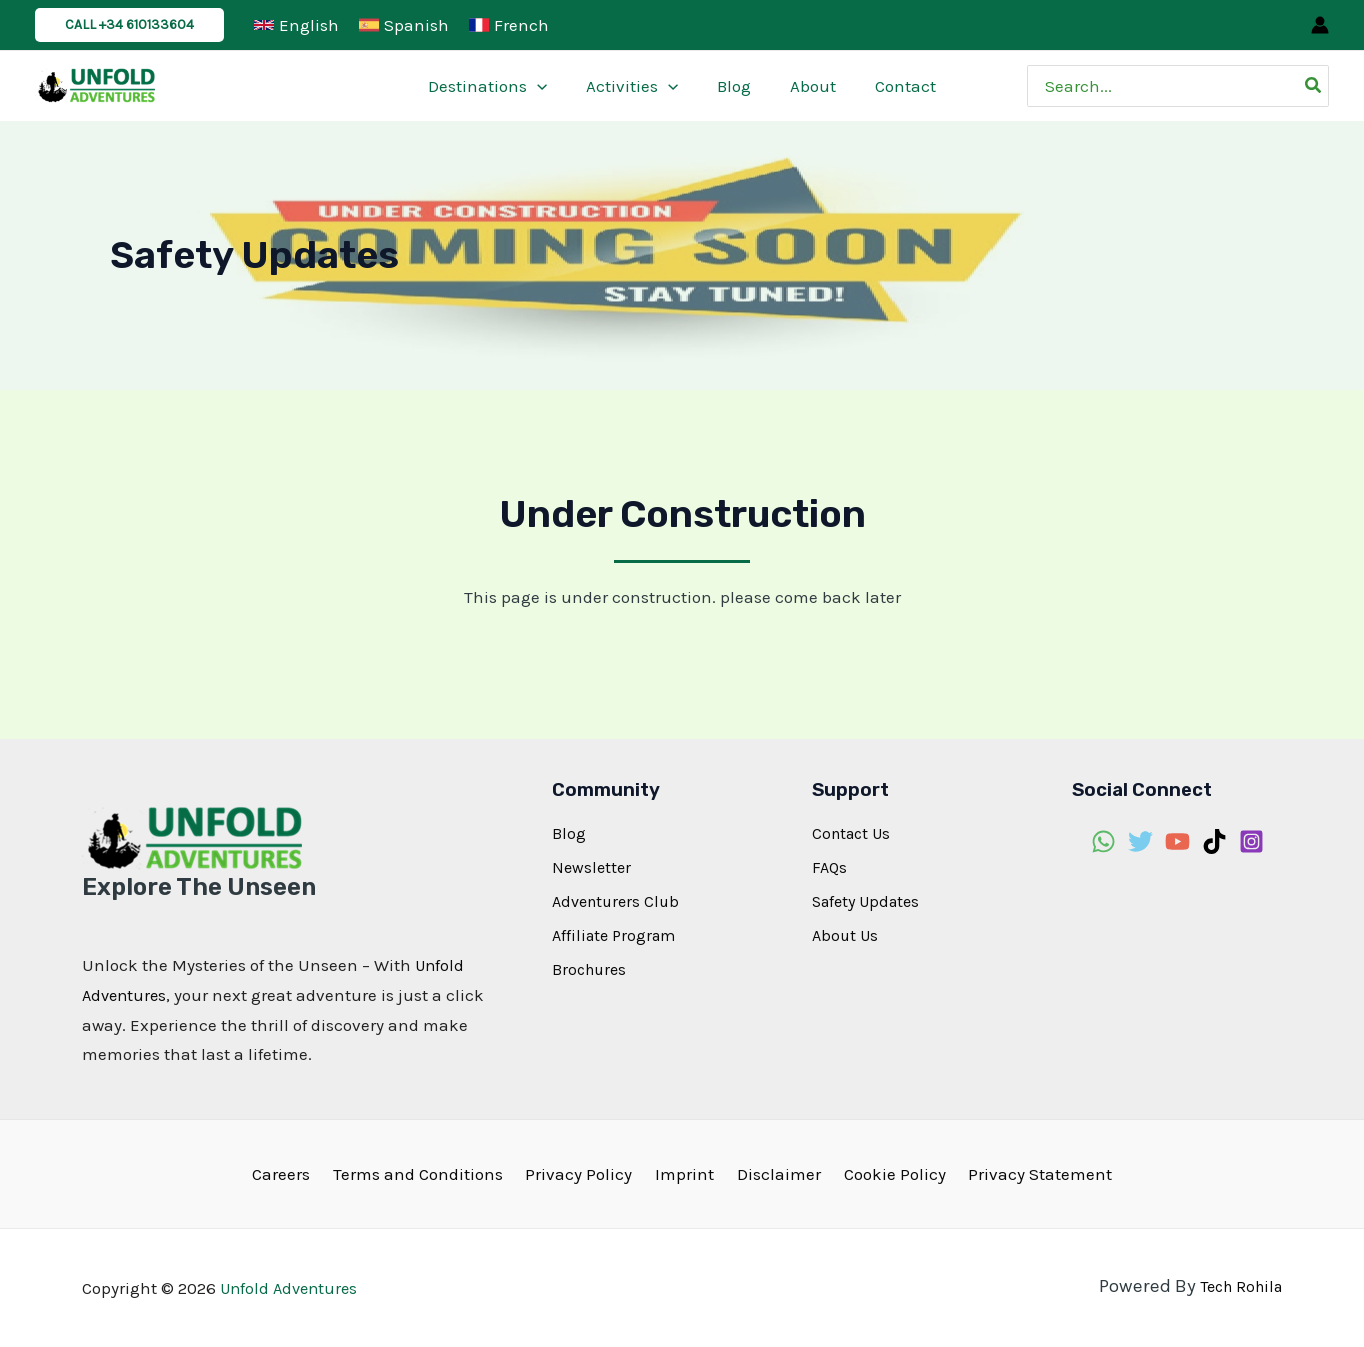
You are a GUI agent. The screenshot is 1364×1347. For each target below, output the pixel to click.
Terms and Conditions (429, 1172)
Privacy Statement (1023, 1172)
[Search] (1314, 86)
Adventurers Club (615, 901)
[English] (296, 25)
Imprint (684, 1172)
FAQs (829, 867)
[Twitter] (1140, 841)
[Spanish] (404, 25)
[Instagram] (1251, 841)
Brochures (589, 969)
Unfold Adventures (292, 1287)
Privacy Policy (584, 1172)
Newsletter (591, 867)
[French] (509, 25)
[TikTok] (1214, 841)
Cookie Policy (883, 1172)
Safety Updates (865, 901)
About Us (845, 935)
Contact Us (851, 833)
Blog (569, 833)
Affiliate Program (613, 935)
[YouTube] (1177, 841)
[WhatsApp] (1103, 841)
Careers (298, 1172)
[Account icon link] (1320, 25)
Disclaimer (773, 1172)
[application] (547, 86)
